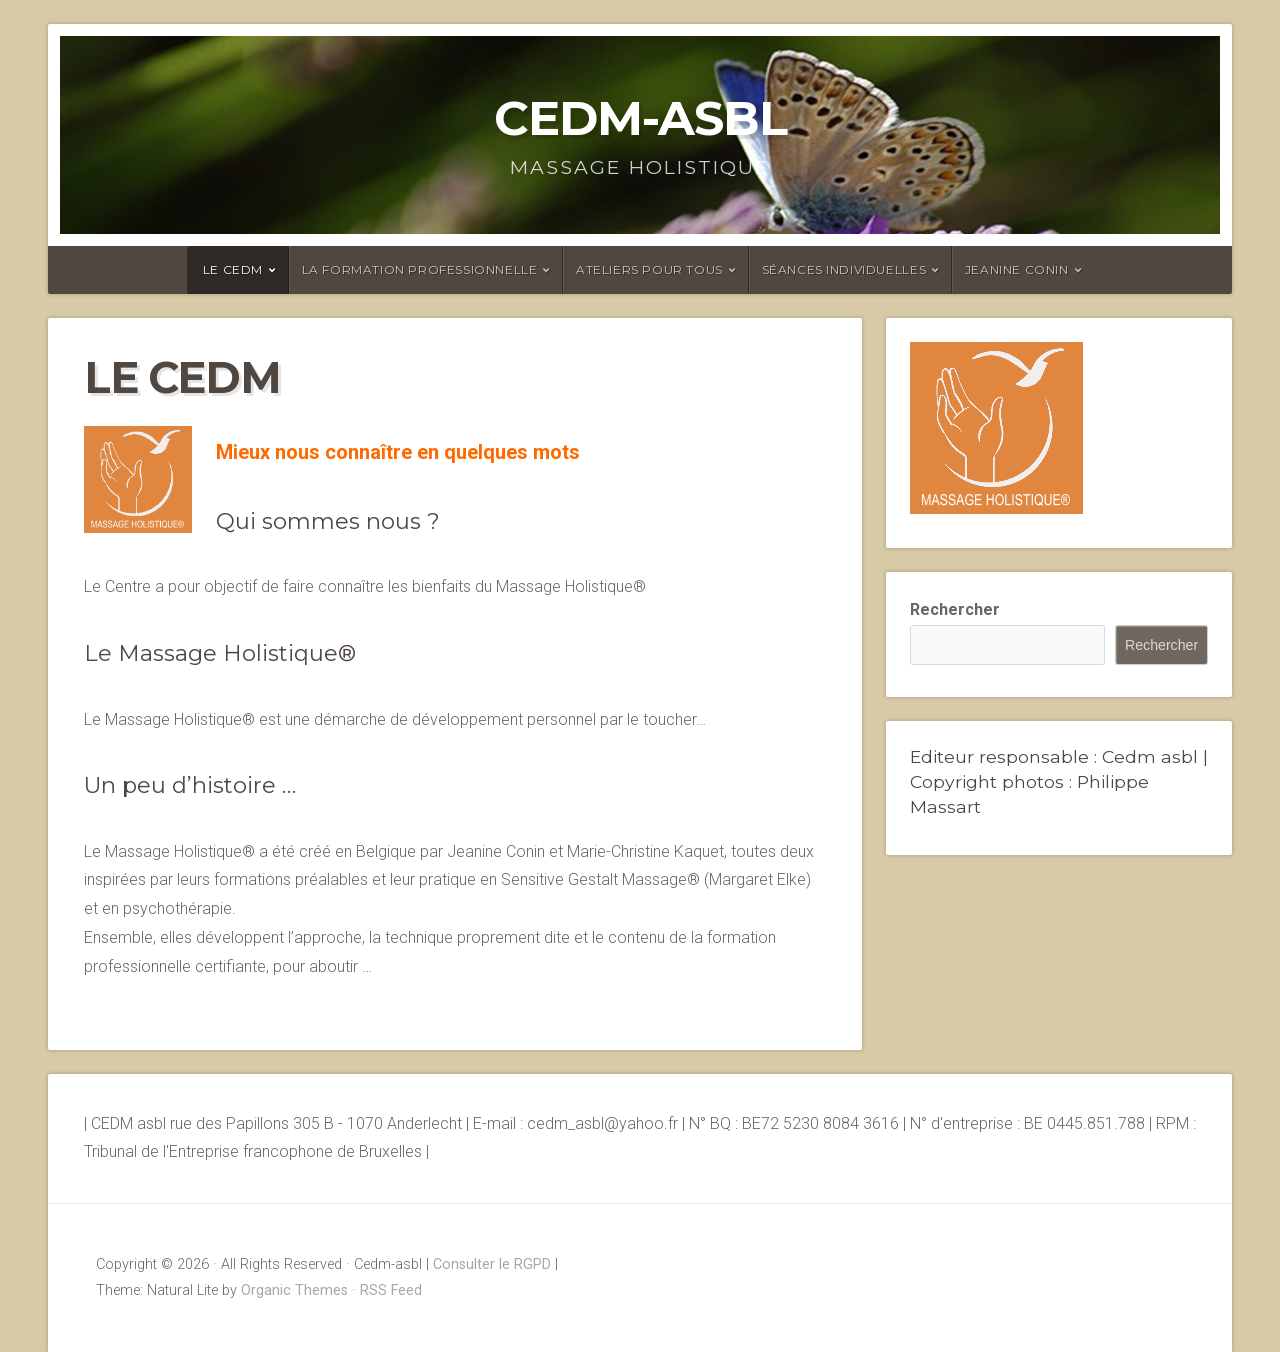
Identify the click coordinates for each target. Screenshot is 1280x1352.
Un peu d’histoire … (190, 785)
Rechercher (955, 609)
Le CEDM (233, 269)
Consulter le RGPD (492, 1264)
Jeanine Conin (1017, 269)
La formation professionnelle (420, 269)
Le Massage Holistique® (220, 653)
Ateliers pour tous (649, 269)
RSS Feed (391, 1290)
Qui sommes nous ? (328, 521)
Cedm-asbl (640, 118)
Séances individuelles (844, 269)
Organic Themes (294, 1290)
